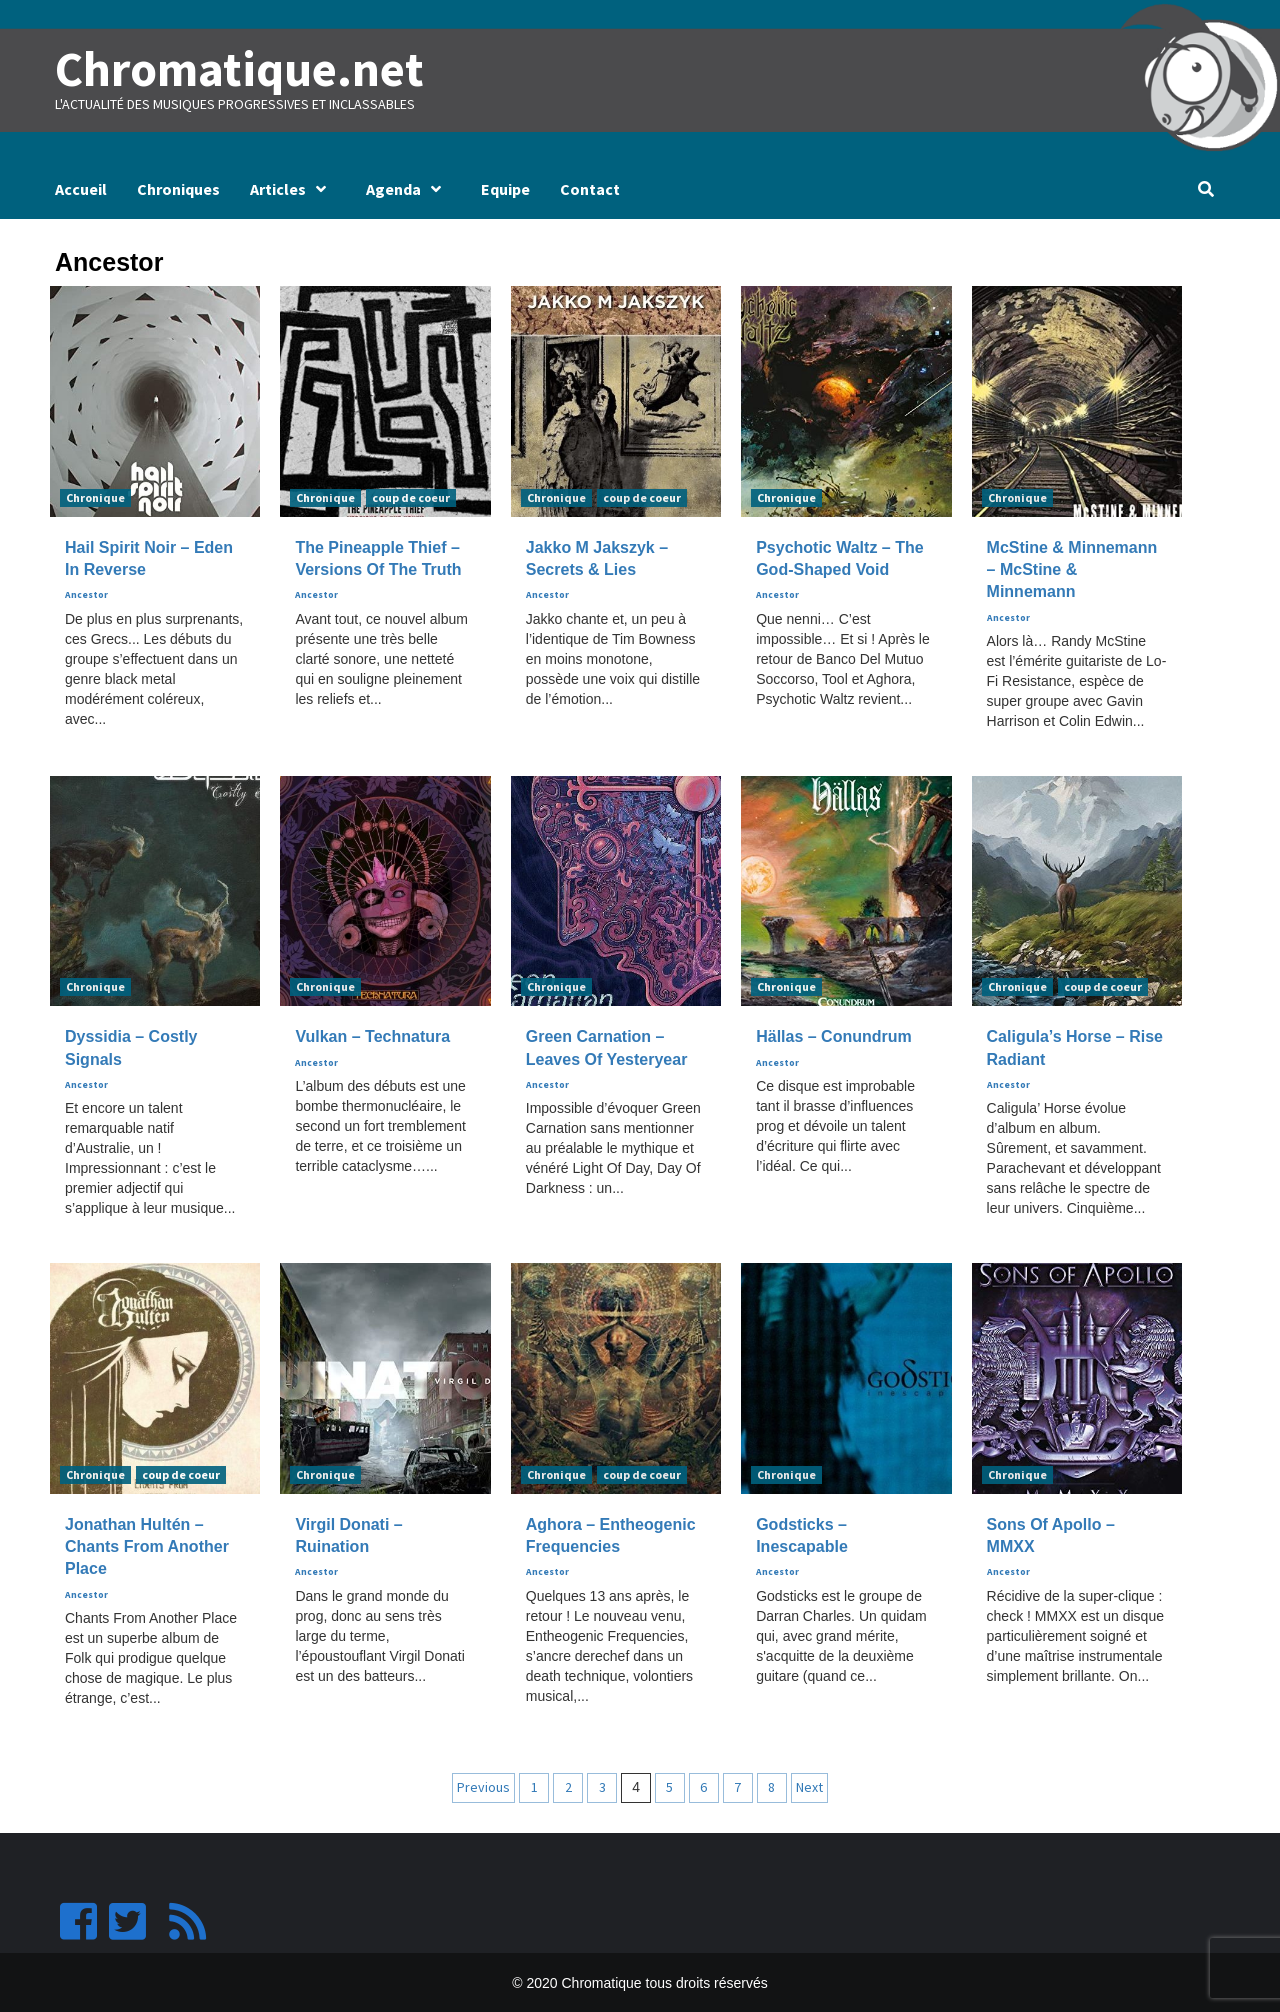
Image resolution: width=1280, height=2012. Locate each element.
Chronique (95, 496)
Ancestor (86, 595)
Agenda (408, 188)
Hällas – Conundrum (834, 1036)
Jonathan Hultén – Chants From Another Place (147, 1546)
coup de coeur (411, 496)
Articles (293, 188)
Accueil (81, 188)
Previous (483, 1786)
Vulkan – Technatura (372, 1036)
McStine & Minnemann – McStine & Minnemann (1072, 569)
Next (809, 1786)
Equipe (505, 188)
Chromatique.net (237, 69)
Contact (590, 188)
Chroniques (178, 188)
